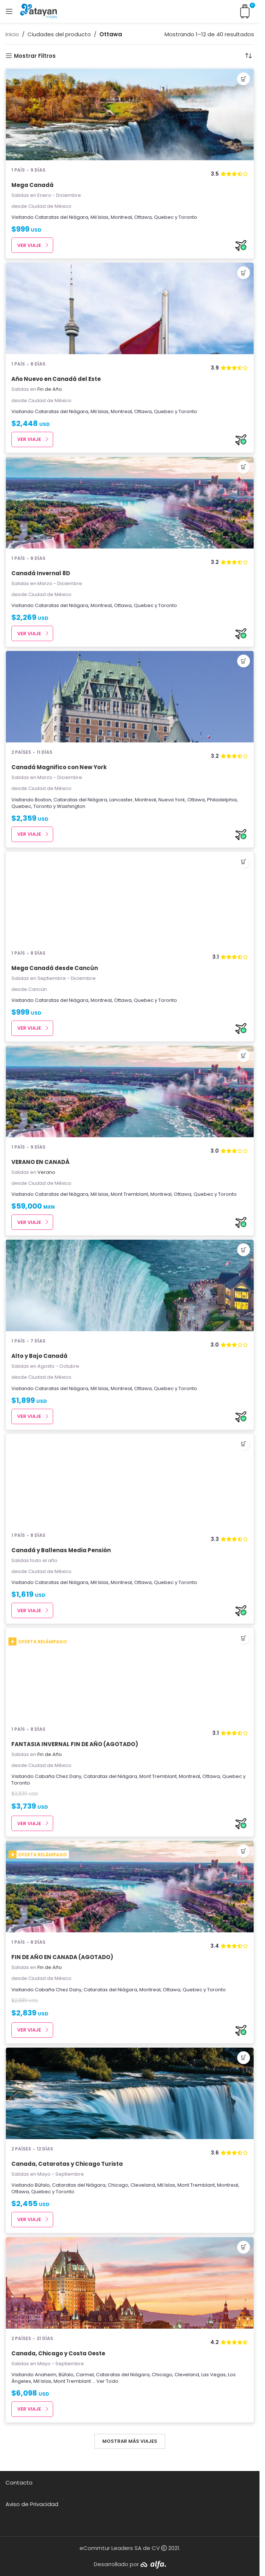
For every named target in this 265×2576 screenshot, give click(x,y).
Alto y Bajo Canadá (39, 1356)
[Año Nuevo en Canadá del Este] (130, 308)
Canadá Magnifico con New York (59, 767)
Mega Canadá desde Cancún (54, 968)
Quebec (164, 217)
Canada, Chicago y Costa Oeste (58, 2353)
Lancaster (121, 799)
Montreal (121, 217)
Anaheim (45, 2374)
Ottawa (143, 217)
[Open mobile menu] (9, 11)
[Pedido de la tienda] (248, 55)
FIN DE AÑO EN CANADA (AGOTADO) (62, 1957)
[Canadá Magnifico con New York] (130, 696)
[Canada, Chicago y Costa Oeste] (130, 2283)
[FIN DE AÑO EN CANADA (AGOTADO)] (130, 1886)
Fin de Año (49, 389)
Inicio (12, 34)
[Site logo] (38, 11)
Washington (71, 806)
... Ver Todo (105, 2381)
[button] (243, 78)
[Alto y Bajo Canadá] (130, 1285)
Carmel (85, 2374)
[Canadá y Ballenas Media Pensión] (130, 1479)
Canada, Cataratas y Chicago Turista (67, 2164)
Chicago (118, 2185)
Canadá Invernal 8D (40, 573)
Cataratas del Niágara (61, 217)
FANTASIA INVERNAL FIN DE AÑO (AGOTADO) (74, 1744)
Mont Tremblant (129, 1194)
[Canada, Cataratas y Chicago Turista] (130, 2093)
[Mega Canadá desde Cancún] (130, 897)
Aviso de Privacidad (31, 2504)
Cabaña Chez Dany (58, 1776)
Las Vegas (213, 2374)
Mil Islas (99, 217)
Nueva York (171, 799)
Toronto (187, 217)
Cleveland (142, 2185)
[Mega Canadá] (130, 114)
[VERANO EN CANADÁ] (130, 1091)
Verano (46, 1172)
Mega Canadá (32, 185)
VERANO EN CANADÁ (40, 1162)
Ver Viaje (29, 245)
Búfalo (42, 2185)
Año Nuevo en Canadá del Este (56, 379)
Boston (43, 799)
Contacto (19, 2482)
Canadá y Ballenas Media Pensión (61, 1550)
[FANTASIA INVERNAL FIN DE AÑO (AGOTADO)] (130, 1673)
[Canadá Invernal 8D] (130, 502)
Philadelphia (222, 799)
